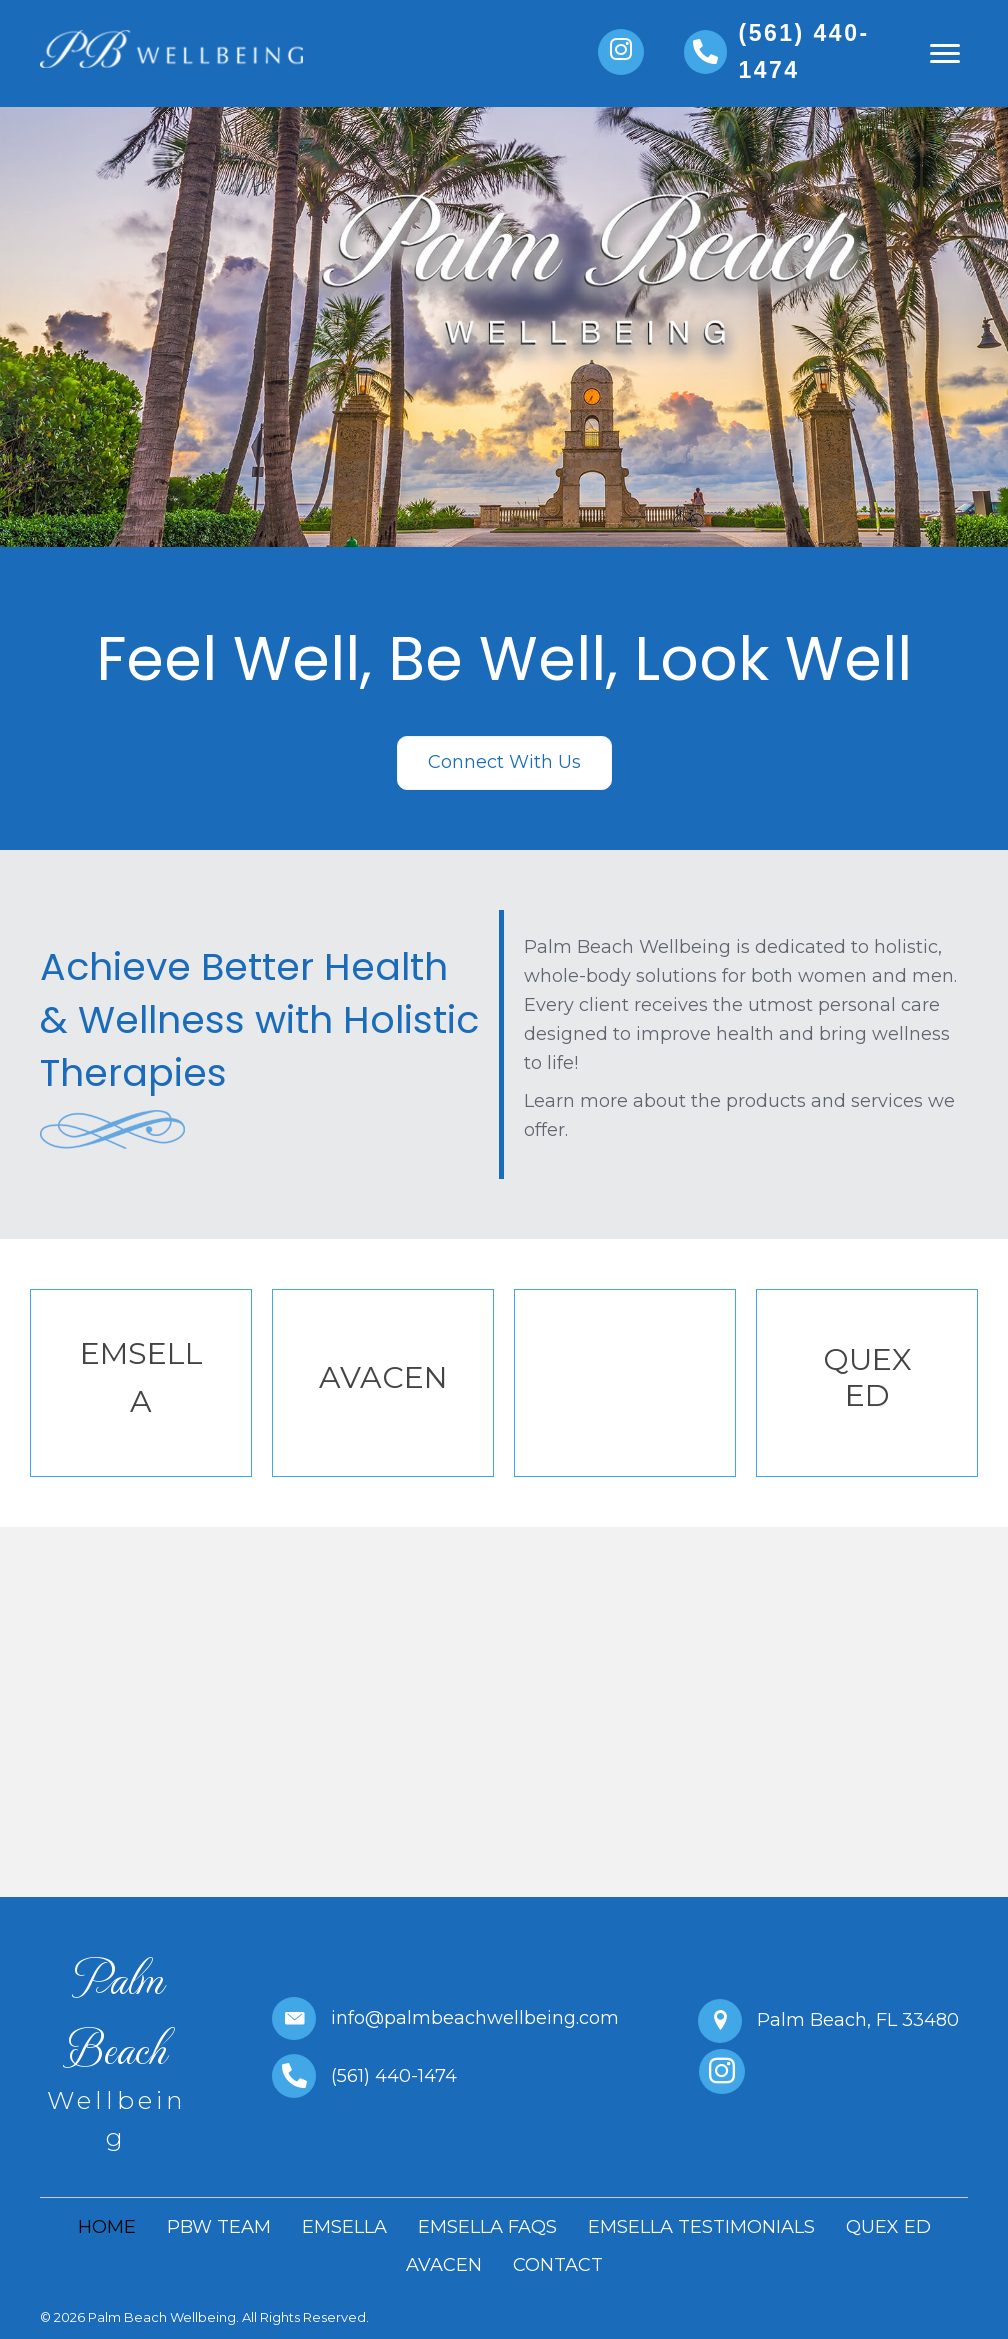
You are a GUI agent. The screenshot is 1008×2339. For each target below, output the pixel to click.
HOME (107, 2227)
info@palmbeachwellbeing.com (475, 2018)
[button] (621, 52)
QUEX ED (867, 1377)
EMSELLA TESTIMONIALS (701, 2227)
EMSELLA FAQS (487, 2227)
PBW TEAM (219, 2227)
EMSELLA (344, 2227)
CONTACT (558, 2265)
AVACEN (383, 1377)
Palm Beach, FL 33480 (858, 2020)
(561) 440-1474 (394, 2076)
